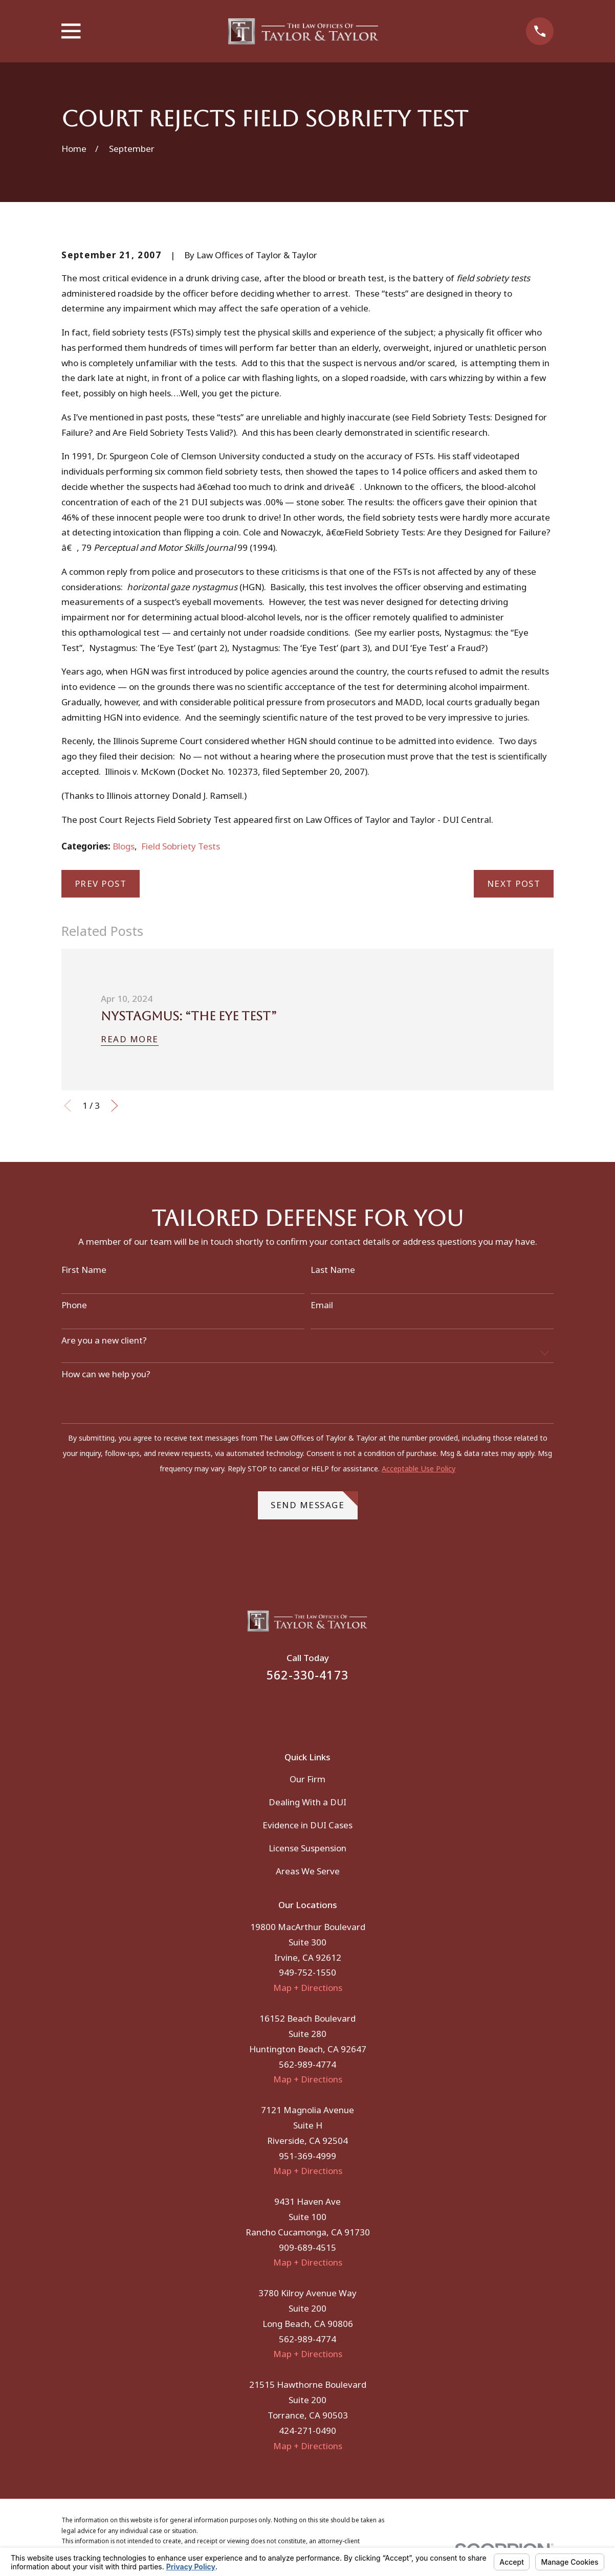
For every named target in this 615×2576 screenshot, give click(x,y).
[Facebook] (294, 1710)
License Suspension (307, 1848)
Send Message (314, 1501)
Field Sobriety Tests (180, 846)
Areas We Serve (308, 1871)
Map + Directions (307, 1987)
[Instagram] (321, 1710)
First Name (83, 1270)
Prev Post (101, 883)
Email (322, 1305)
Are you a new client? (104, 1340)
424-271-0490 (307, 2430)
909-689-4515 (307, 2247)
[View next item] (114, 1106)
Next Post (514, 883)
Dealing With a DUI (307, 1802)
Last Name (333, 1270)
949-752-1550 (307, 1972)
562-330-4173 (307, 1675)
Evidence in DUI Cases (307, 1825)
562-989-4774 (307, 2064)
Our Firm (307, 1779)
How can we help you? (105, 1374)
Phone (74, 1305)
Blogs (124, 846)
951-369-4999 (307, 2156)
